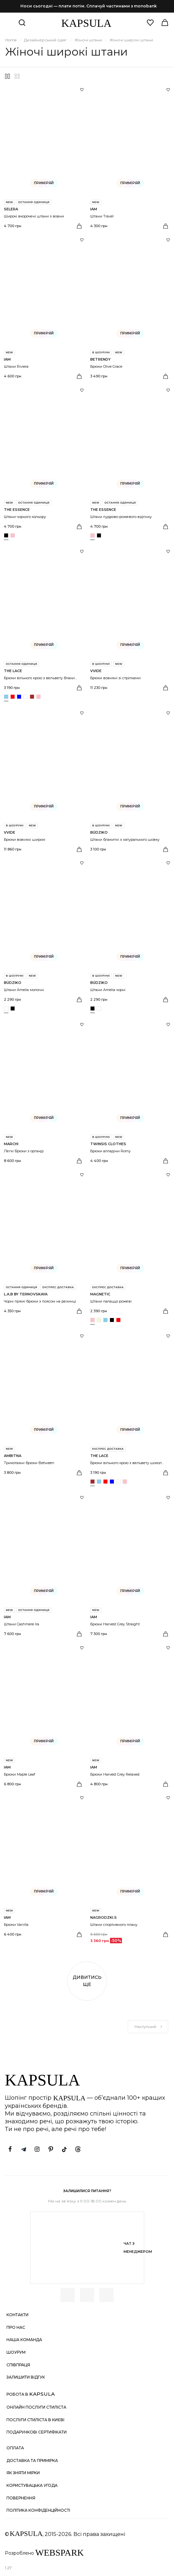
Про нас (15, 2327)
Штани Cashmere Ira (21, 1624)
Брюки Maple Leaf (19, 1774)
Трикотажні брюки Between (29, 1463)
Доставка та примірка (32, 2460)
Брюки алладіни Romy (110, 1151)
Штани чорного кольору (25, 516)
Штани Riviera (16, 366)
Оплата (15, 2447)
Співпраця (18, 2364)
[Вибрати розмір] (79, 226)
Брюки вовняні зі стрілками (115, 678)
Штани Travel (102, 216)
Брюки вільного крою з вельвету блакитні (42, 678)
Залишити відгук (25, 2377)
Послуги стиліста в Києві (35, 2419)
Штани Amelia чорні (107, 989)
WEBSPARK (59, 2553)
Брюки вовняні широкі (24, 839)
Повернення (20, 2498)
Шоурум (16, 2352)
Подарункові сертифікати (36, 2432)
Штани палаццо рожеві (111, 1301)
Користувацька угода (32, 2485)
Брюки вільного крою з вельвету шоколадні (129, 1463)
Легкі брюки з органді (24, 1151)
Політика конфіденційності (38, 2510)
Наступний (149, 2026)
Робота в (30, 2394)
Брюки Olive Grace (106, 366)
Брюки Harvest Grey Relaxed (114, 1774)
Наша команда (24, 2339)
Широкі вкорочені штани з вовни (34, 216)
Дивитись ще (87, 1980)
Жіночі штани (88, 39)
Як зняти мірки (23, 2472)
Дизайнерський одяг (45, 39)
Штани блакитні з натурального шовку (124, 839)
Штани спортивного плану (113, 1924)
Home (10, 39)
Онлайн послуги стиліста (36, 2407)
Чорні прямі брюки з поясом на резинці (40, 1301)
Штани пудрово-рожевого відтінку (121, 516)
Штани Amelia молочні (24, 989)
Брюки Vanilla (16, 1924)
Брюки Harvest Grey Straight (115, 1624)
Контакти (17, 2314)
